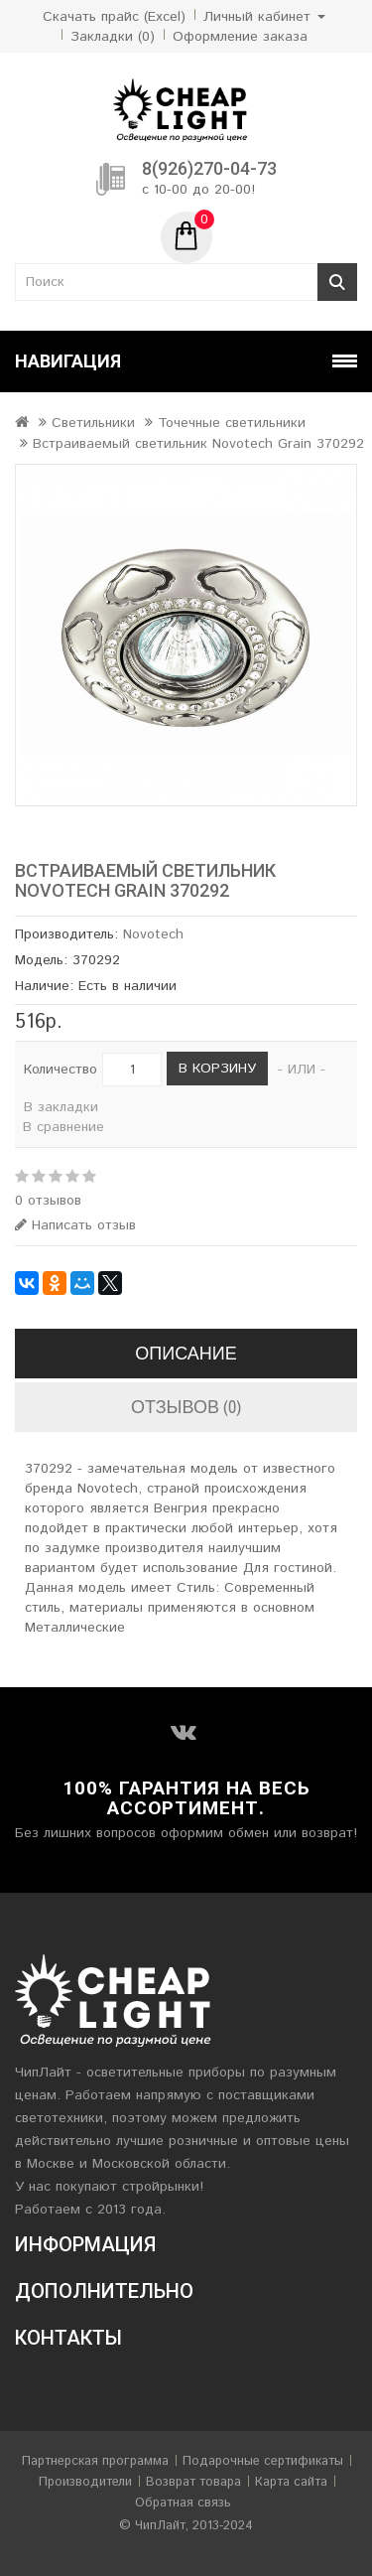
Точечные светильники (232, 423)
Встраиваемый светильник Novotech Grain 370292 (198, 444)
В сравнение (63, 1127)
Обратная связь (183, 2503)
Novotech (153, 934)
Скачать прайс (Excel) (114, 17)
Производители (85, 2482)
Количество (60, 1069)
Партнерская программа (95, 2461)
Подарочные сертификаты (263, 2461)
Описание (185, 1353)
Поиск (337, 282)
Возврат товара (193, 2482)
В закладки (61, 1107)
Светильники (93, 423)
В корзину (217, 1068)
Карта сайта (291, 2482)
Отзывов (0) (186, 1406)
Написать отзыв (75, 1225)
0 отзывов (48, 1201)
